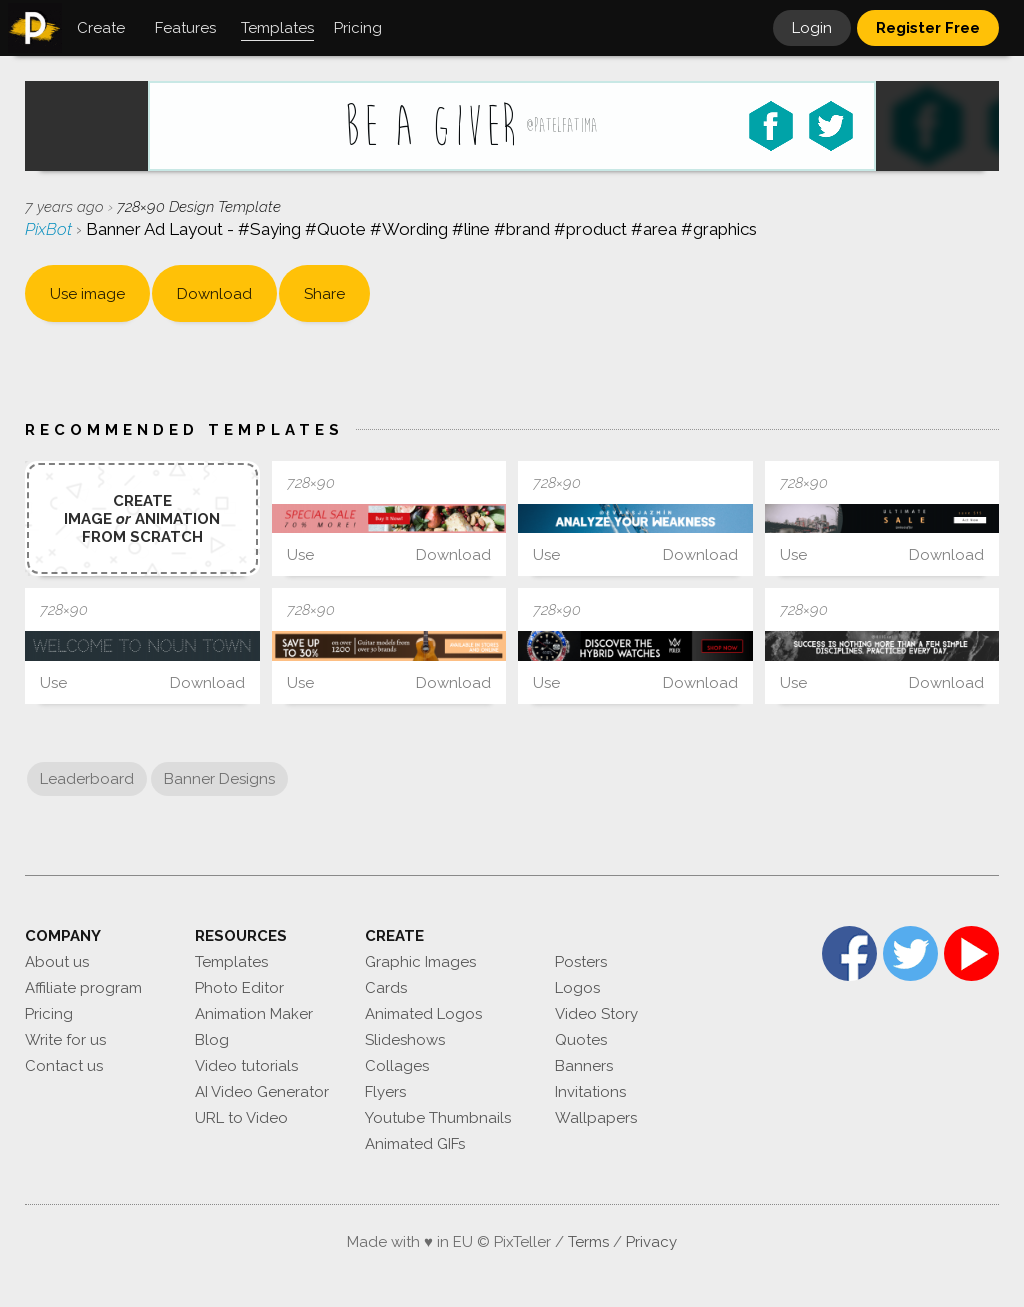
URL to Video (241, 1118)
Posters (581, 962)
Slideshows (405, 1040)
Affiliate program (83, 988)
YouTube (971, 953)
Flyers (385, 1092)
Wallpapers (596, 1118)
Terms (588, 1242)
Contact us (64, 1066)
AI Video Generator (262, 1092)
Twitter (910, 953)
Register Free (928, 28)
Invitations (590, 1092)
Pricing (49, 1014)
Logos (577, 988)
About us (57, 962)
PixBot (50, 229)
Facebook (849, 953)
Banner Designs (219, 779)
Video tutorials (246, 1066)
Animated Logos (423, 1014)
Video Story (596, 1014)
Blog (212, 1040)
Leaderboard (87, 779)
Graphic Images (420, 962)
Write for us (65, 1040)
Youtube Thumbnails (438, 1118)
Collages (397, 1066)
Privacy (651, 1242)
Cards (386, 988)
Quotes (581, 1040)
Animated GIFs (415, 1144)
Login (812, 28)
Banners (584, 1066)
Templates (231, 962)
